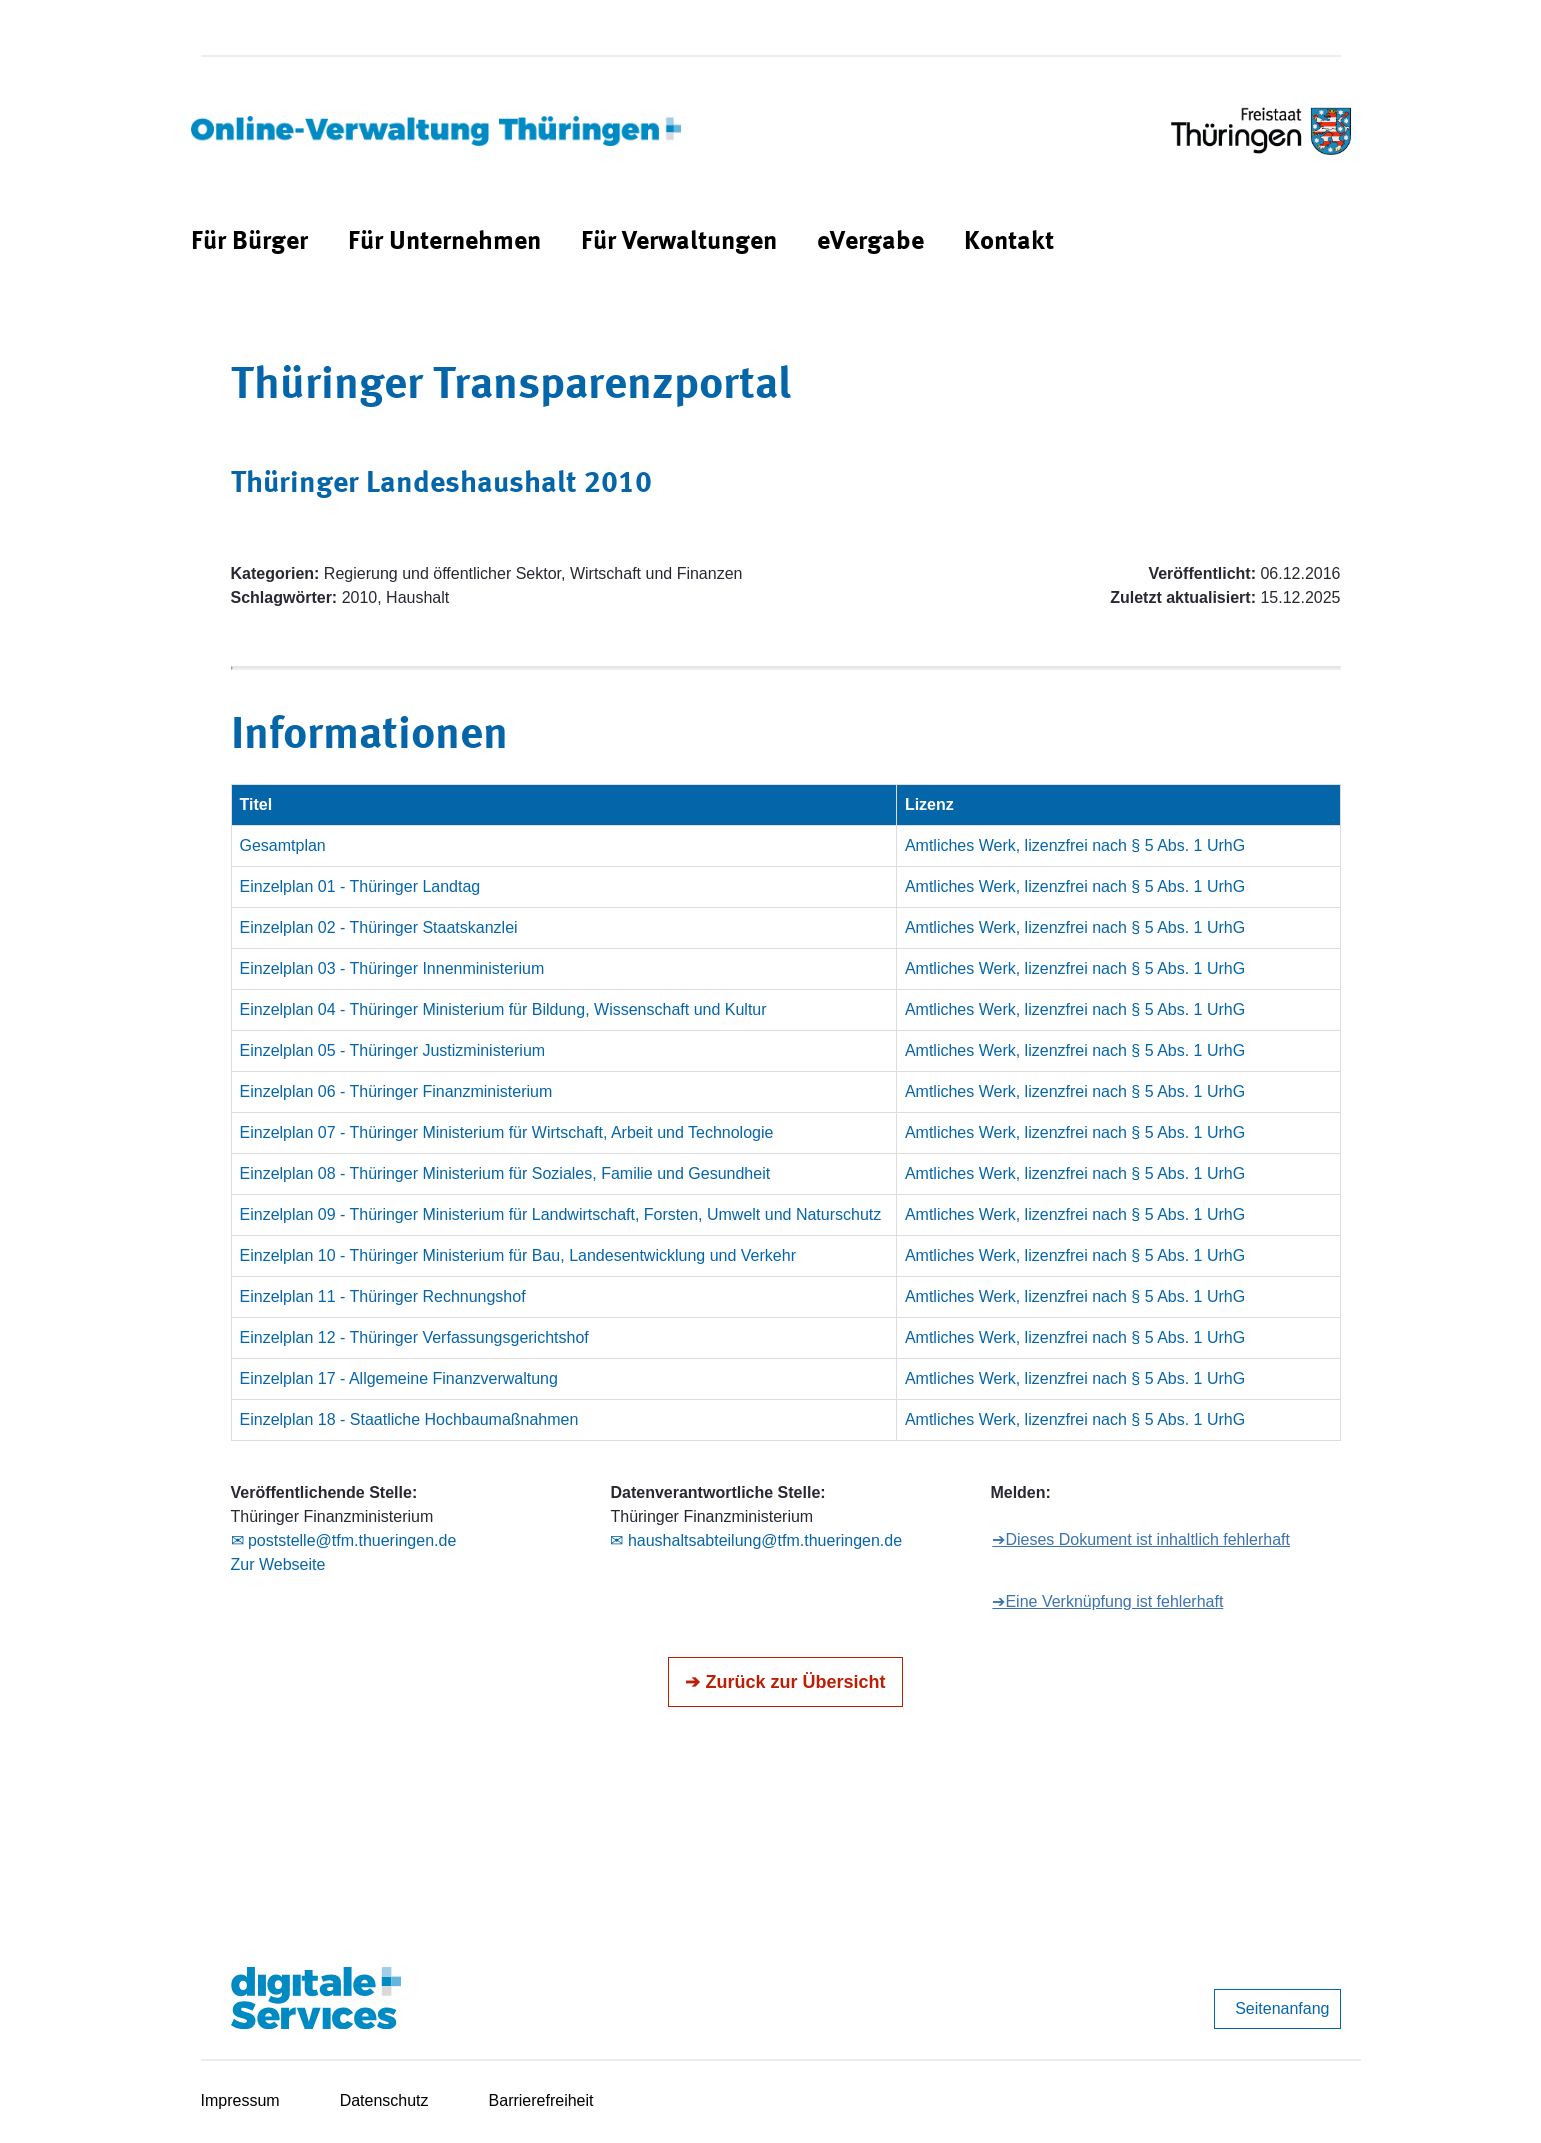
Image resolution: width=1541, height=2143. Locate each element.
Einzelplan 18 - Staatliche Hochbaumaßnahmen (409, 1419)
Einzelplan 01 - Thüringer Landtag (360, 886)
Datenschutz (384, 2100)
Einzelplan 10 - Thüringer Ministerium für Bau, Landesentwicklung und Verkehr (518, 1255)
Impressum (240, 2100)
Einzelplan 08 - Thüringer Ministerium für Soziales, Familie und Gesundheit (505, 1173)
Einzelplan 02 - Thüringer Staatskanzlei (379, 927)
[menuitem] (249, 242)
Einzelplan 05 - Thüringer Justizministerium (393, 1050)
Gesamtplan (283, 845)
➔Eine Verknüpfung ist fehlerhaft (1107, 1601)
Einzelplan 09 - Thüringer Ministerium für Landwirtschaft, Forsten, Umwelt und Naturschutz (561, 1214)
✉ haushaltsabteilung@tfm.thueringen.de (756, 1540)
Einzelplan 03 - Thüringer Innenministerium (392, 968)
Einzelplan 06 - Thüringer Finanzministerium (396, 1091)
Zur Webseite (278, 1564)
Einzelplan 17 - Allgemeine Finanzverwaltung (399, 1378)
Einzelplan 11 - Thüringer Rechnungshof (383, 1296)
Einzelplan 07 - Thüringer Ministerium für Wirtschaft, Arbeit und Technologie (507, 1132)
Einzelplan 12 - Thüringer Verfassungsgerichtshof (414, 1337)
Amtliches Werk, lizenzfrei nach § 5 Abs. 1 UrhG (1075, 845)
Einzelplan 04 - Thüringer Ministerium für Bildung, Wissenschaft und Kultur (503, 1009)
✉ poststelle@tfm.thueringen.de (344, 1540)
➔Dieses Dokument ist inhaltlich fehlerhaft (1141, 1539)
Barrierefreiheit (541, 2100)
